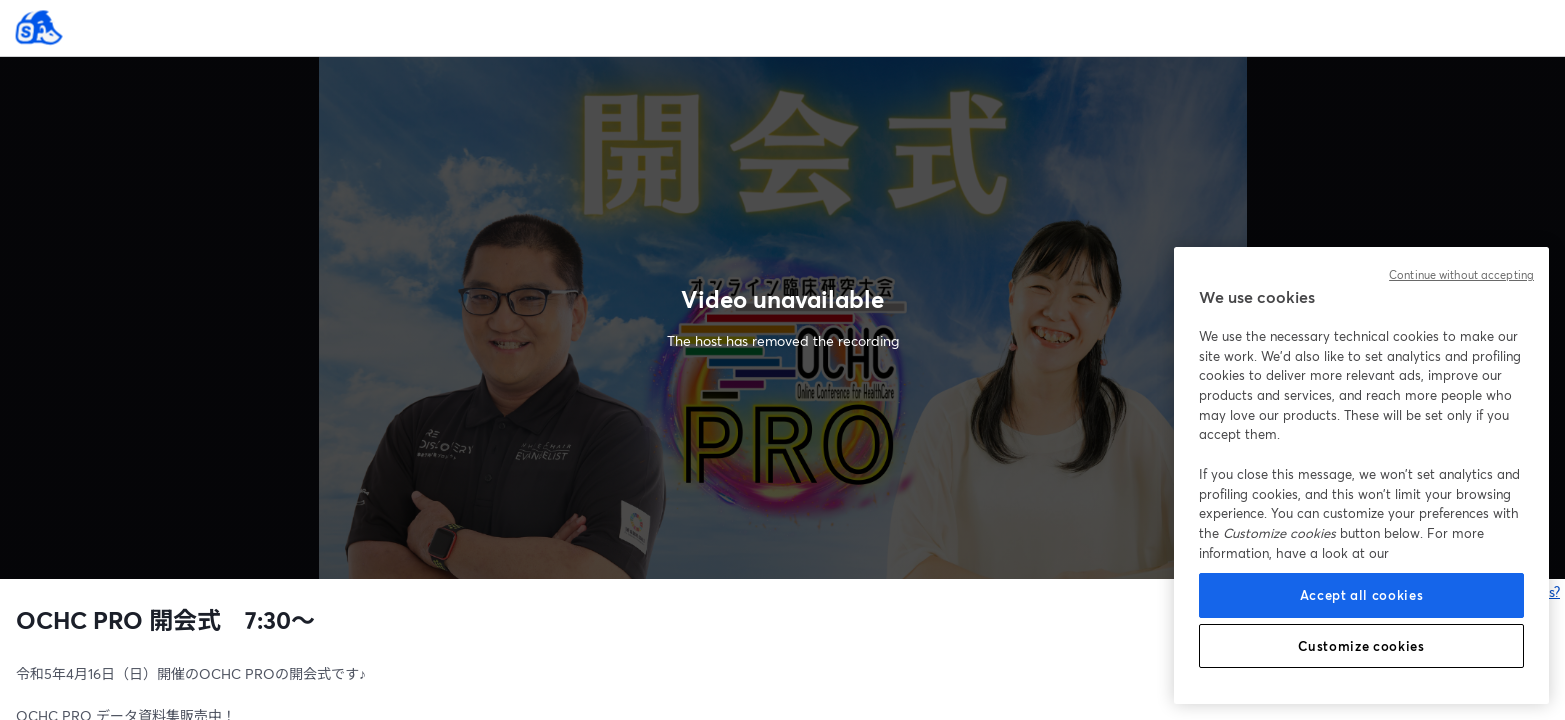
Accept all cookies (1362, 595)
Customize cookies (1361, 646)
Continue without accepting (1461, 275)
